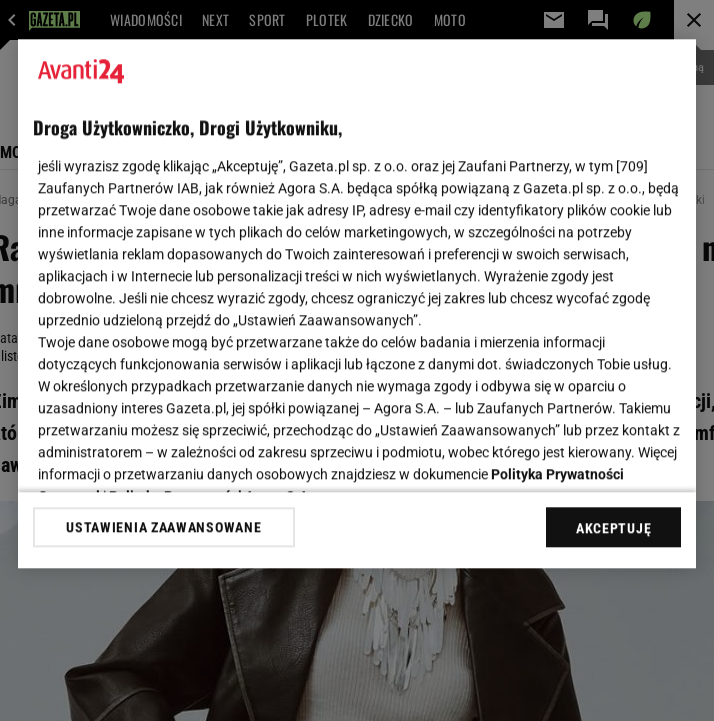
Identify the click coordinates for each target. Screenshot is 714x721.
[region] (357, 303)
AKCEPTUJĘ (613, 528)
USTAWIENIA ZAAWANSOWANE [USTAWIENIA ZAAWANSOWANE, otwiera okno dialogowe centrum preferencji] (163, 527)
